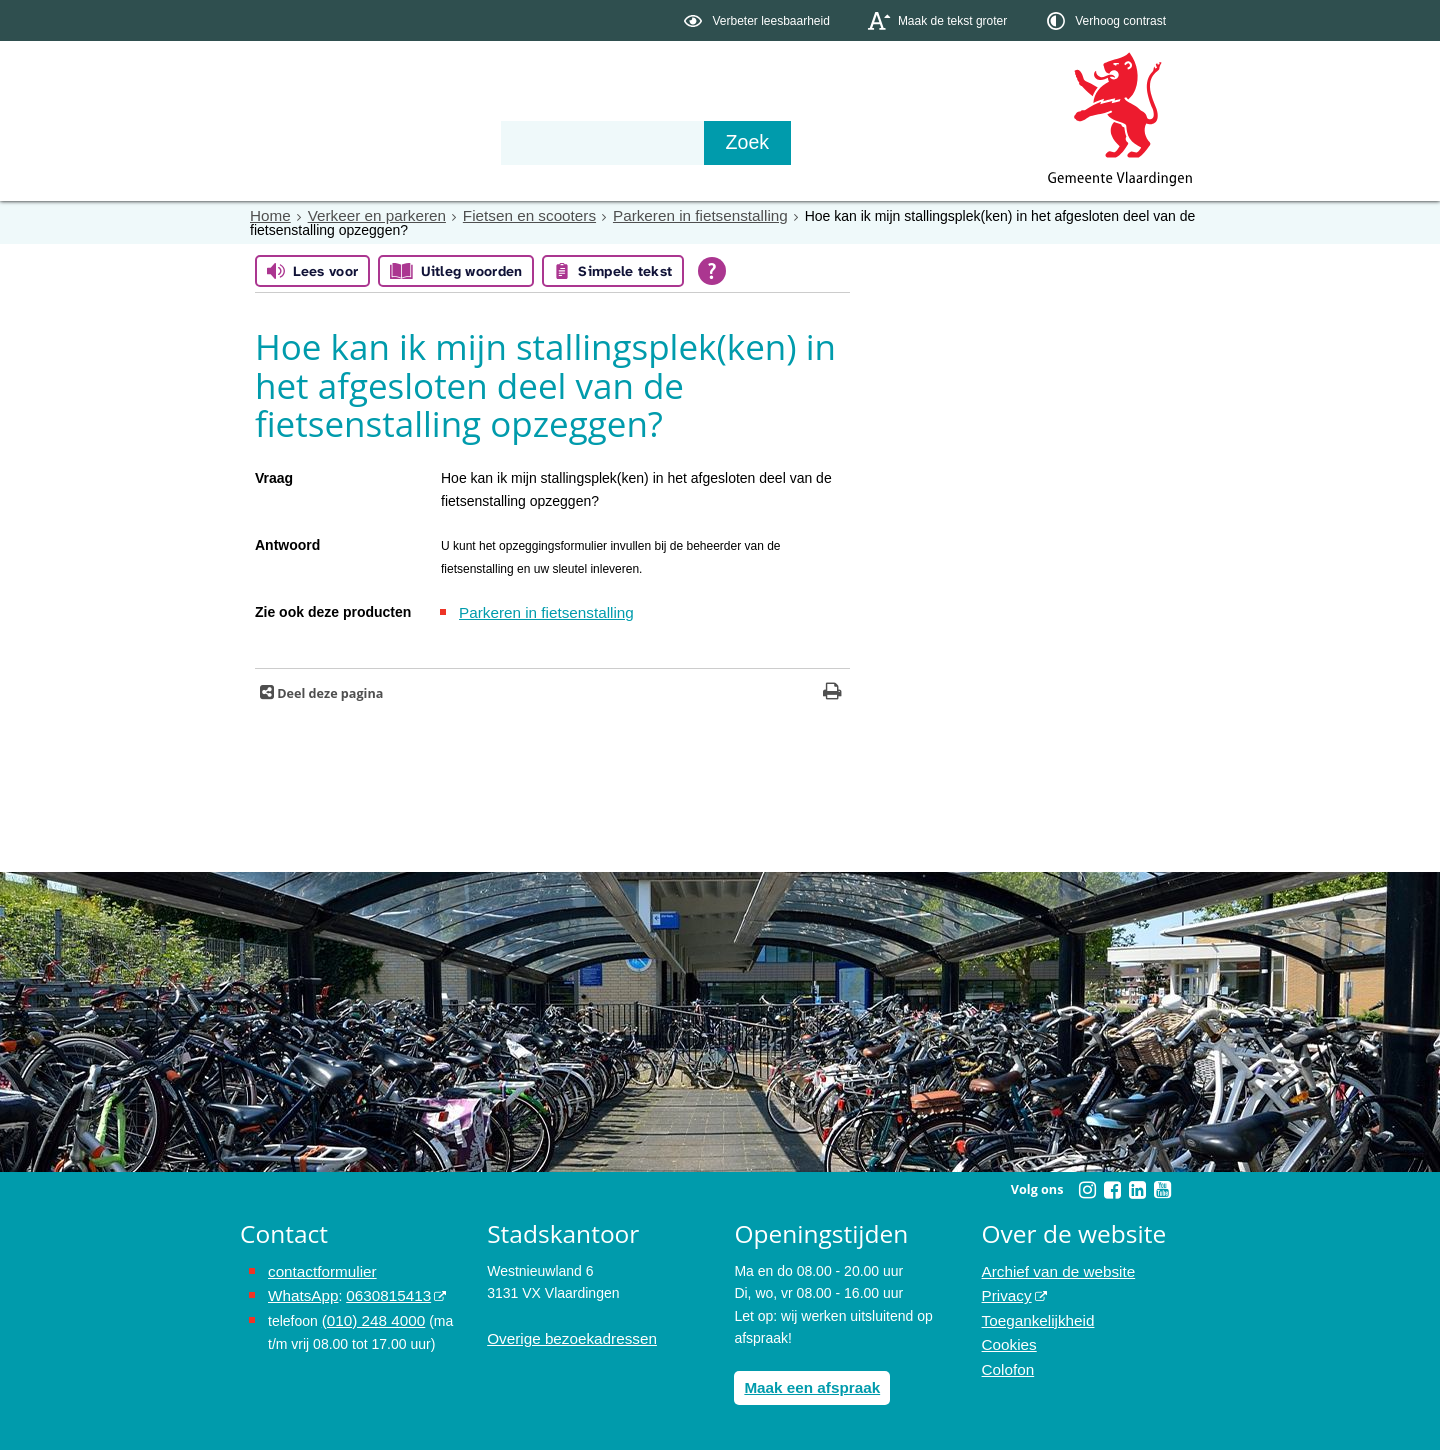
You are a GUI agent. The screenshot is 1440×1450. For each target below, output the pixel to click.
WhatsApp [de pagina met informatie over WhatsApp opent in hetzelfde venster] (300, 1290)
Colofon (1006, 1357)
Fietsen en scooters (509, 215)
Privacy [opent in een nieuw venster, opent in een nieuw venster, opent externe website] (1005, 1290)
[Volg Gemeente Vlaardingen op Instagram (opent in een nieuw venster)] (1087, 1187)
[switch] (758, 20)
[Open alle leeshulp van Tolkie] (712, 270)
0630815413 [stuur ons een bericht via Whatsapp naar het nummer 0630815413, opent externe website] (379, 1290)
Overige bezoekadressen (565, 1335)
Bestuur (426, 142)
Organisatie (546, 142)
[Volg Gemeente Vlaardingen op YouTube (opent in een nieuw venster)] (1162, 1187)
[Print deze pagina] (832, 690)
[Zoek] (934, 143)
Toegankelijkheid (1034, 1312)
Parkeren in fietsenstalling (667, 215)
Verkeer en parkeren (367, 215)
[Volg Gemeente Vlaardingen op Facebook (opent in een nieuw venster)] (1112, 1187)
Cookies (1007, 1335)
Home (268, 215)
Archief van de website (1052, 1268)
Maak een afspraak (806, 1383)
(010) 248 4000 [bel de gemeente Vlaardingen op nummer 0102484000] (369, 1312)
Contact (666, 142)
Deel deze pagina (328, 690)
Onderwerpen (298, 142)
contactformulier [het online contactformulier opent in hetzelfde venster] (318, 1268)
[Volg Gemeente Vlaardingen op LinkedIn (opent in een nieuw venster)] (1137, 1187)
